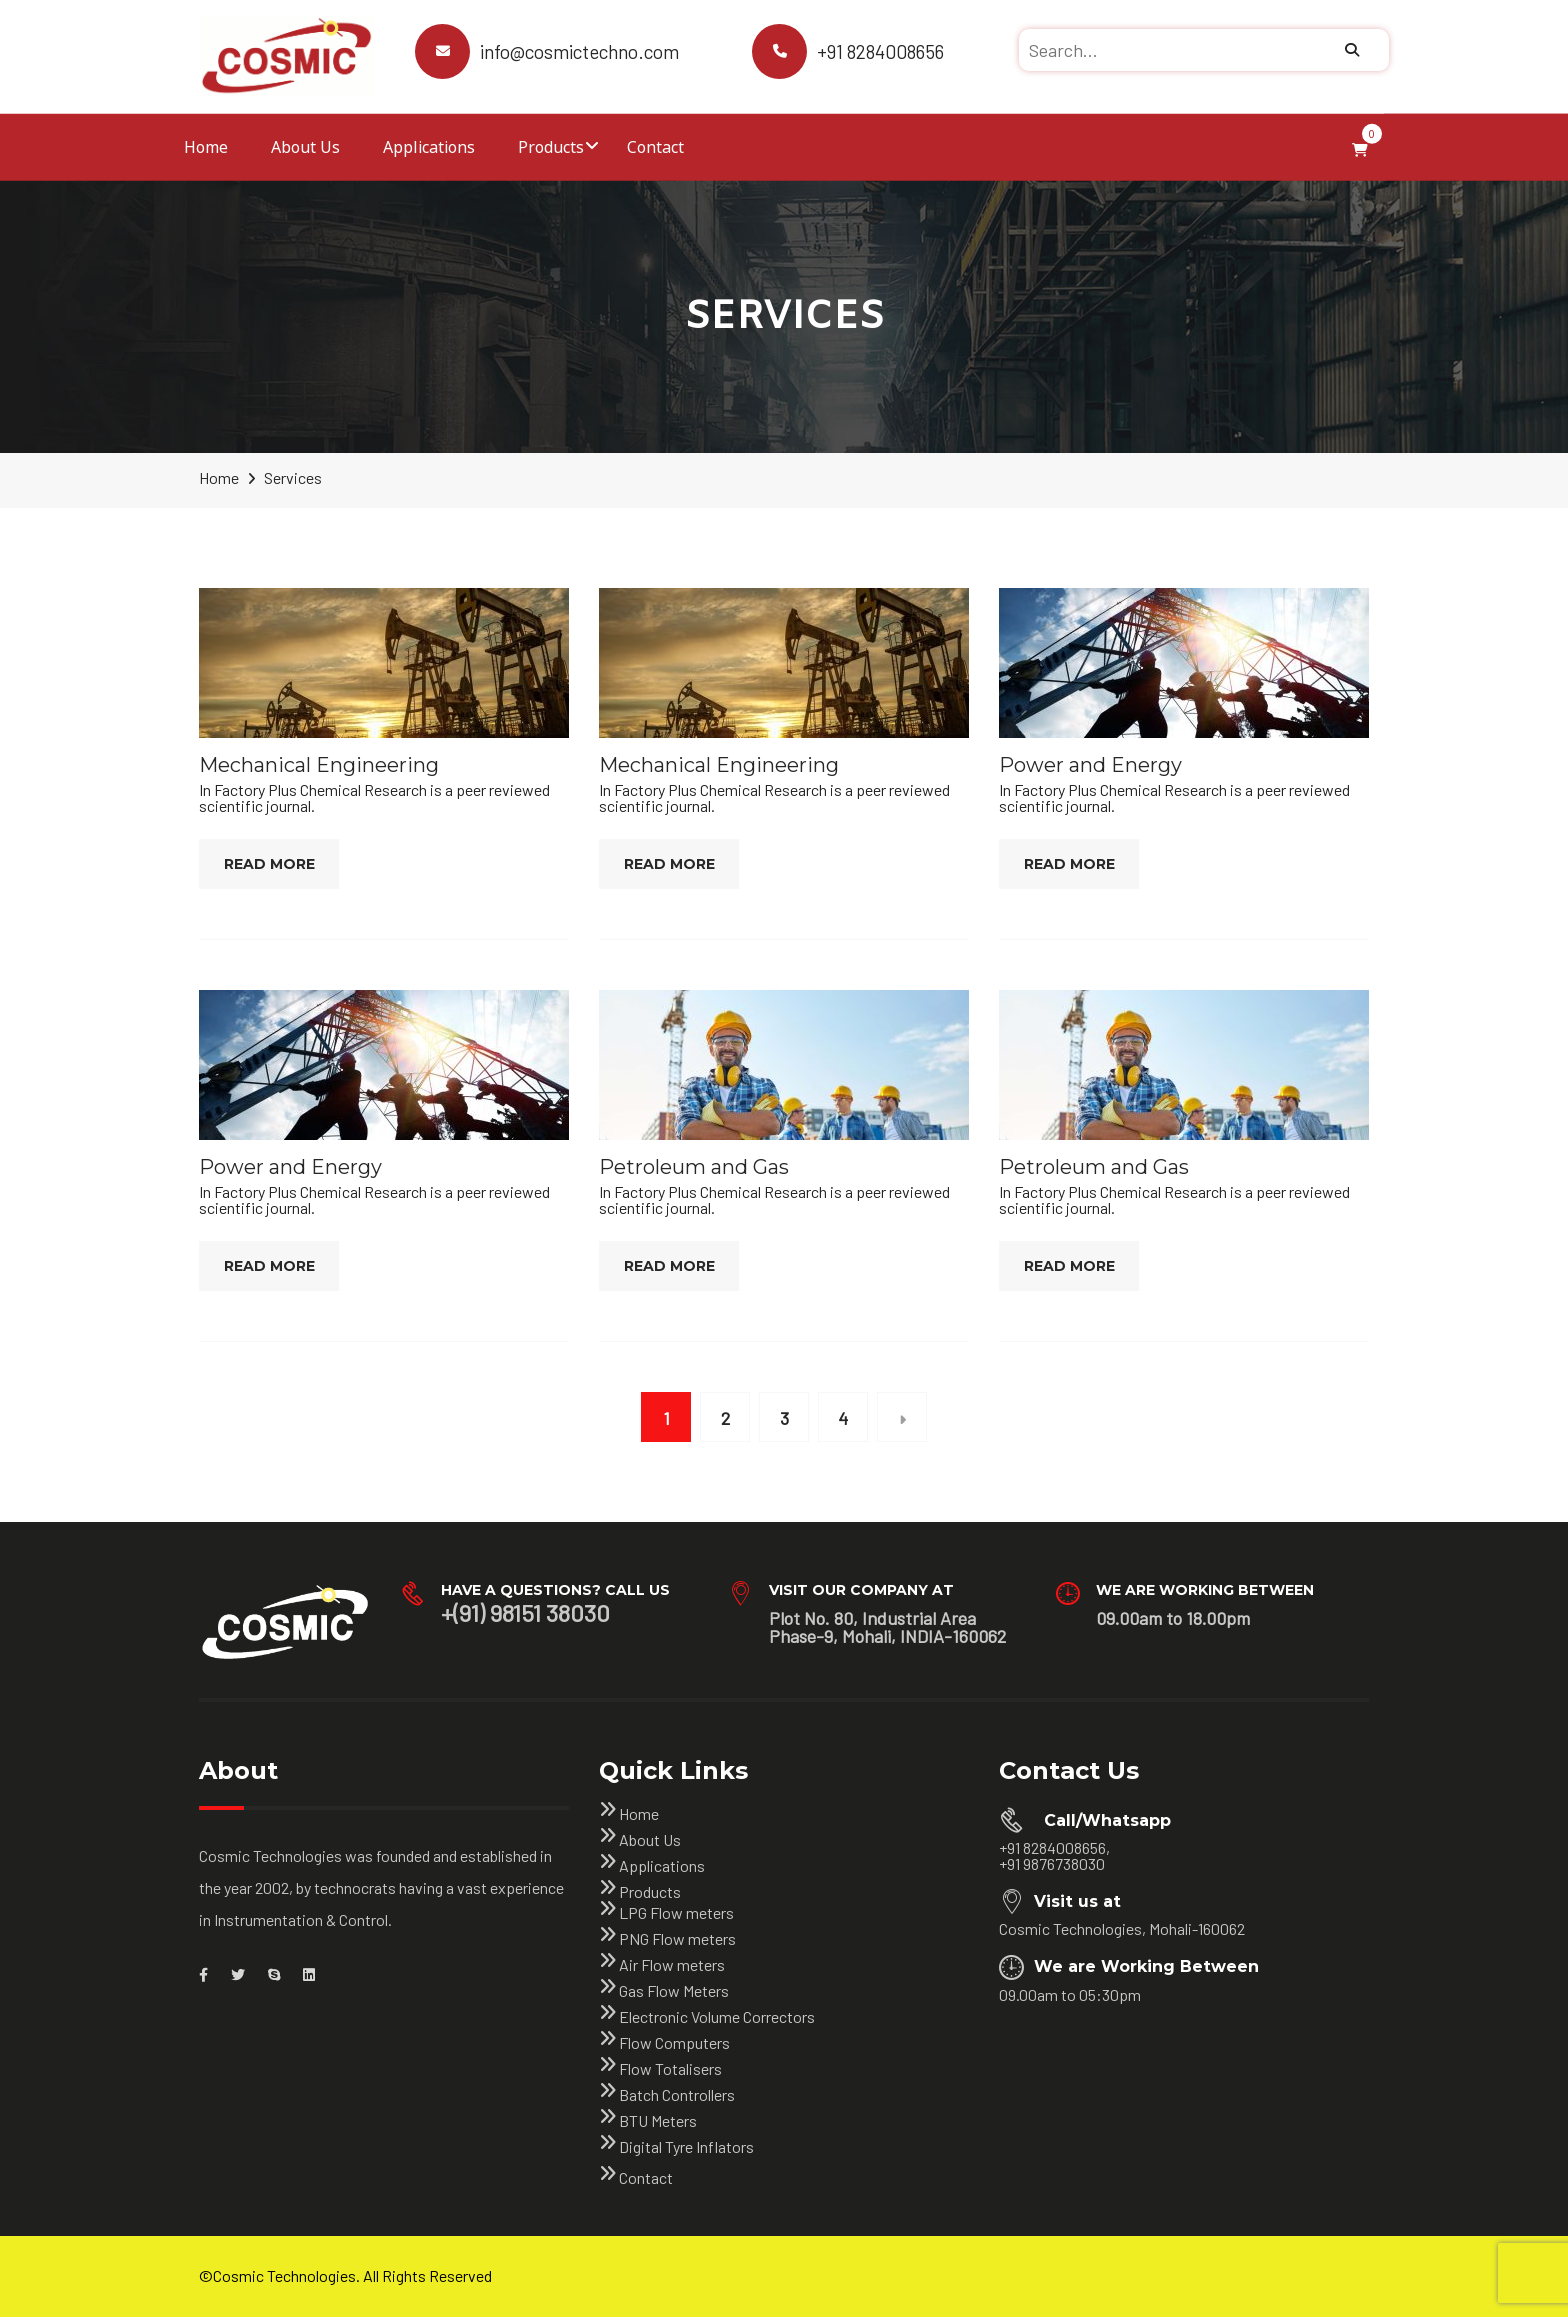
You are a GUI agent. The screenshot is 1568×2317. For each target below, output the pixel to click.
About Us (305, 146)
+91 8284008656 (880, 51)
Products (551, 146)
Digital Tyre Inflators (686, 2146)
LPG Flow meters (676, 1912)
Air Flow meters (672, 1964)
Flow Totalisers (670, 2068)
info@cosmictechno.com (579, 51)
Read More (269, 864)
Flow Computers (674, 2042)
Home (206, 146)
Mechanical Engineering (319, 765)
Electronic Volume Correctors (717, 2016)
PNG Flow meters (677, 1938)
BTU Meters (658, 2120)
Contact (655, 146)
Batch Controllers (677, 2094)
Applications (429, 146)
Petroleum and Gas (694, 1167)
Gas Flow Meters (674, 1990)
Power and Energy (1090, 765)
